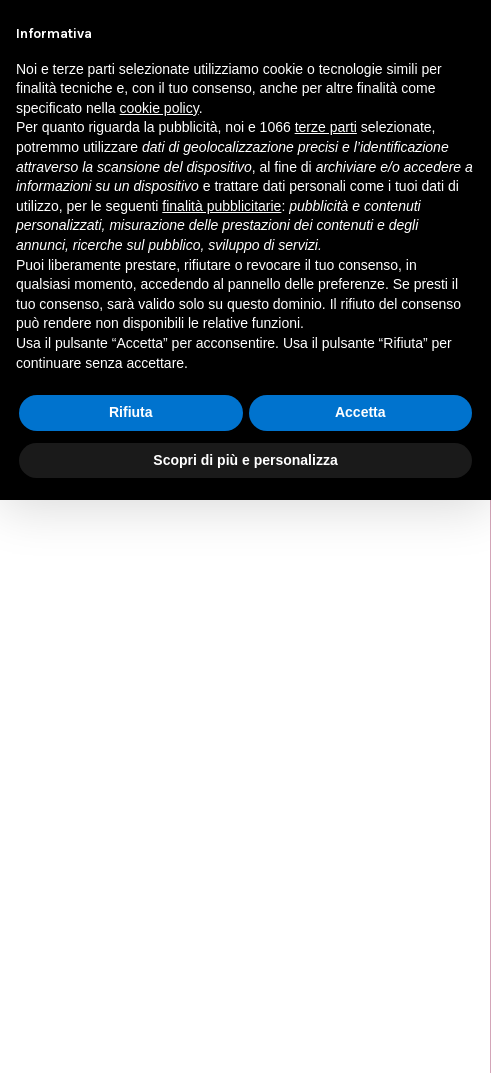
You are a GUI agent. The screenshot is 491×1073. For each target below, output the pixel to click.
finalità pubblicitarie (221, 206)
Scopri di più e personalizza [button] (245, 460)
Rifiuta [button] (131, 412)
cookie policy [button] (159, 108)
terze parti (326, 127)
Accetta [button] (360, 412)
